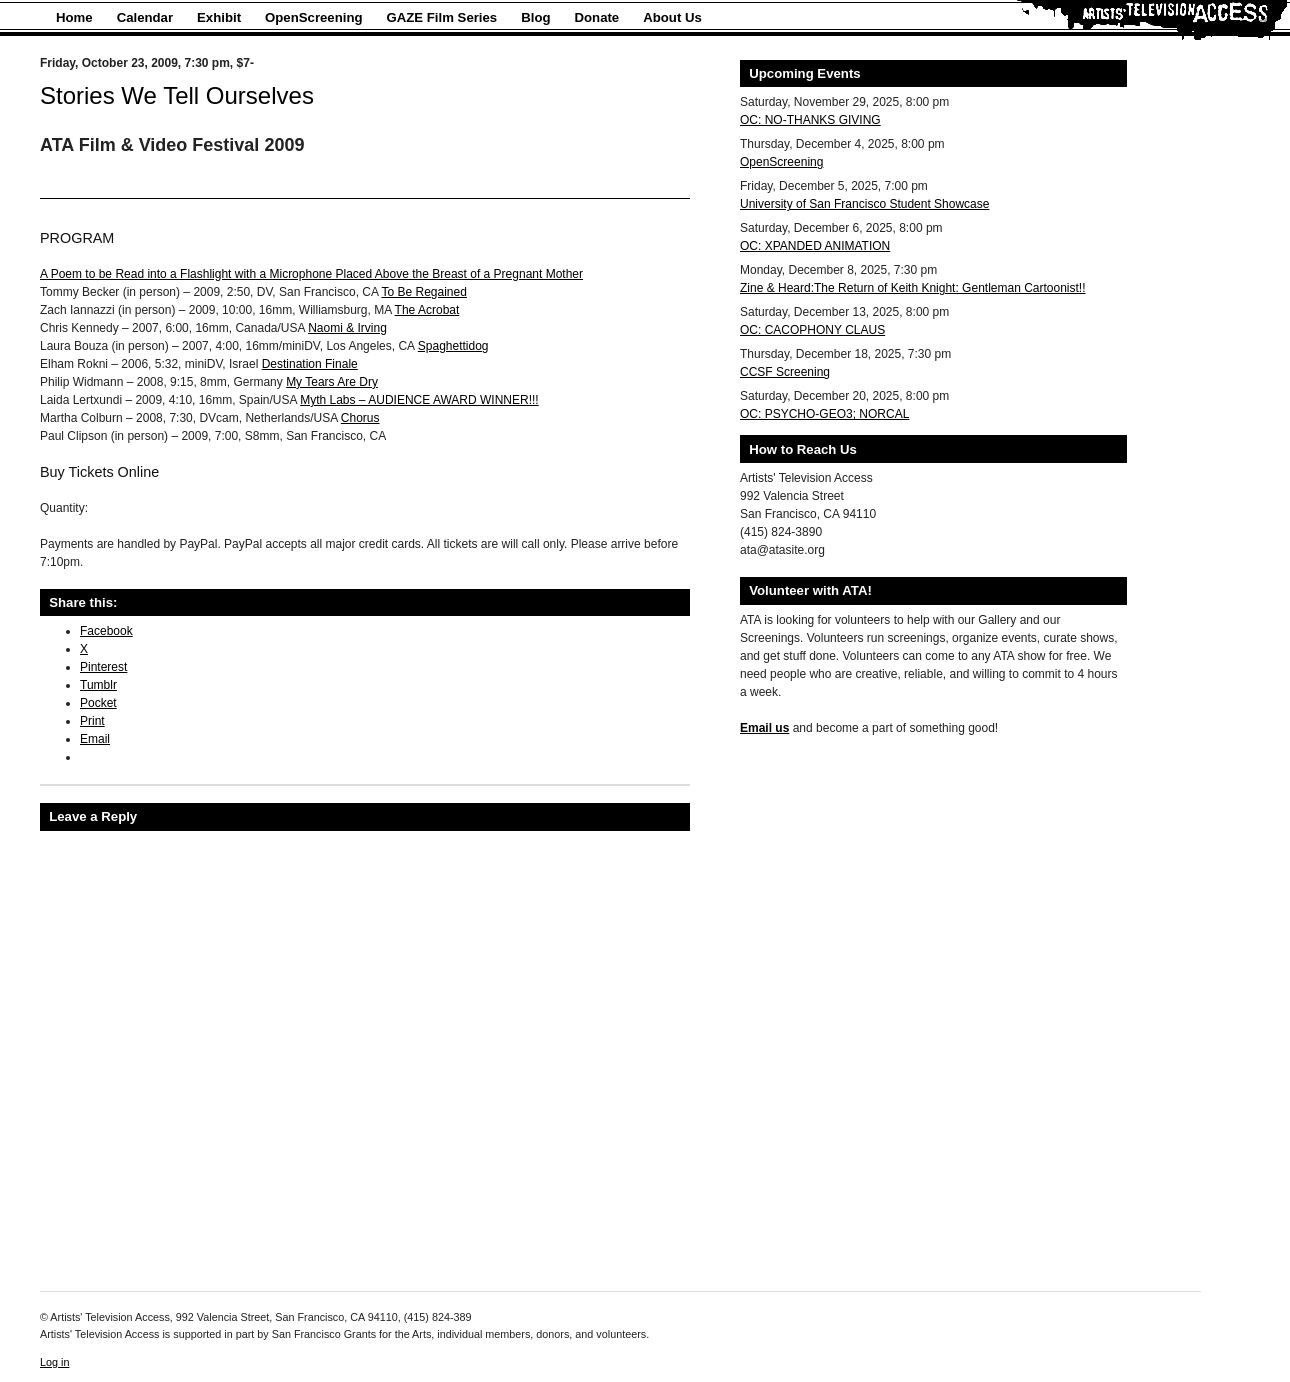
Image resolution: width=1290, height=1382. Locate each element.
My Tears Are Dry (332, 382)
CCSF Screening (785, 372)
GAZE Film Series (442, 17)
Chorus (360, 418)
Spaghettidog (453, 346)
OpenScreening (313, 17)
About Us (672, 17)
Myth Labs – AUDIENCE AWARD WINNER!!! (419, 400)
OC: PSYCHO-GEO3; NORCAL (824, 414)
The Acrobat (427, 310)
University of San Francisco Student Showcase (864, 204)
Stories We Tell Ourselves (177, 95)
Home (74, 17)
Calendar (145, 17)
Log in (54, 1362)
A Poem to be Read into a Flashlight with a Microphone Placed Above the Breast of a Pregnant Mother (311, 274)
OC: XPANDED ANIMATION (815, 246)
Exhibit (219, 17)
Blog (535, 17)
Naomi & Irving (347, 328)
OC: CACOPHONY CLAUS (812, 330)
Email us (764, 728)
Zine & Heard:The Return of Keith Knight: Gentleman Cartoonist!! (913, 288)
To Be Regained (424, 292)
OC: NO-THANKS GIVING (810, 120)
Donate (597, 17)
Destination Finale (310, 364)
